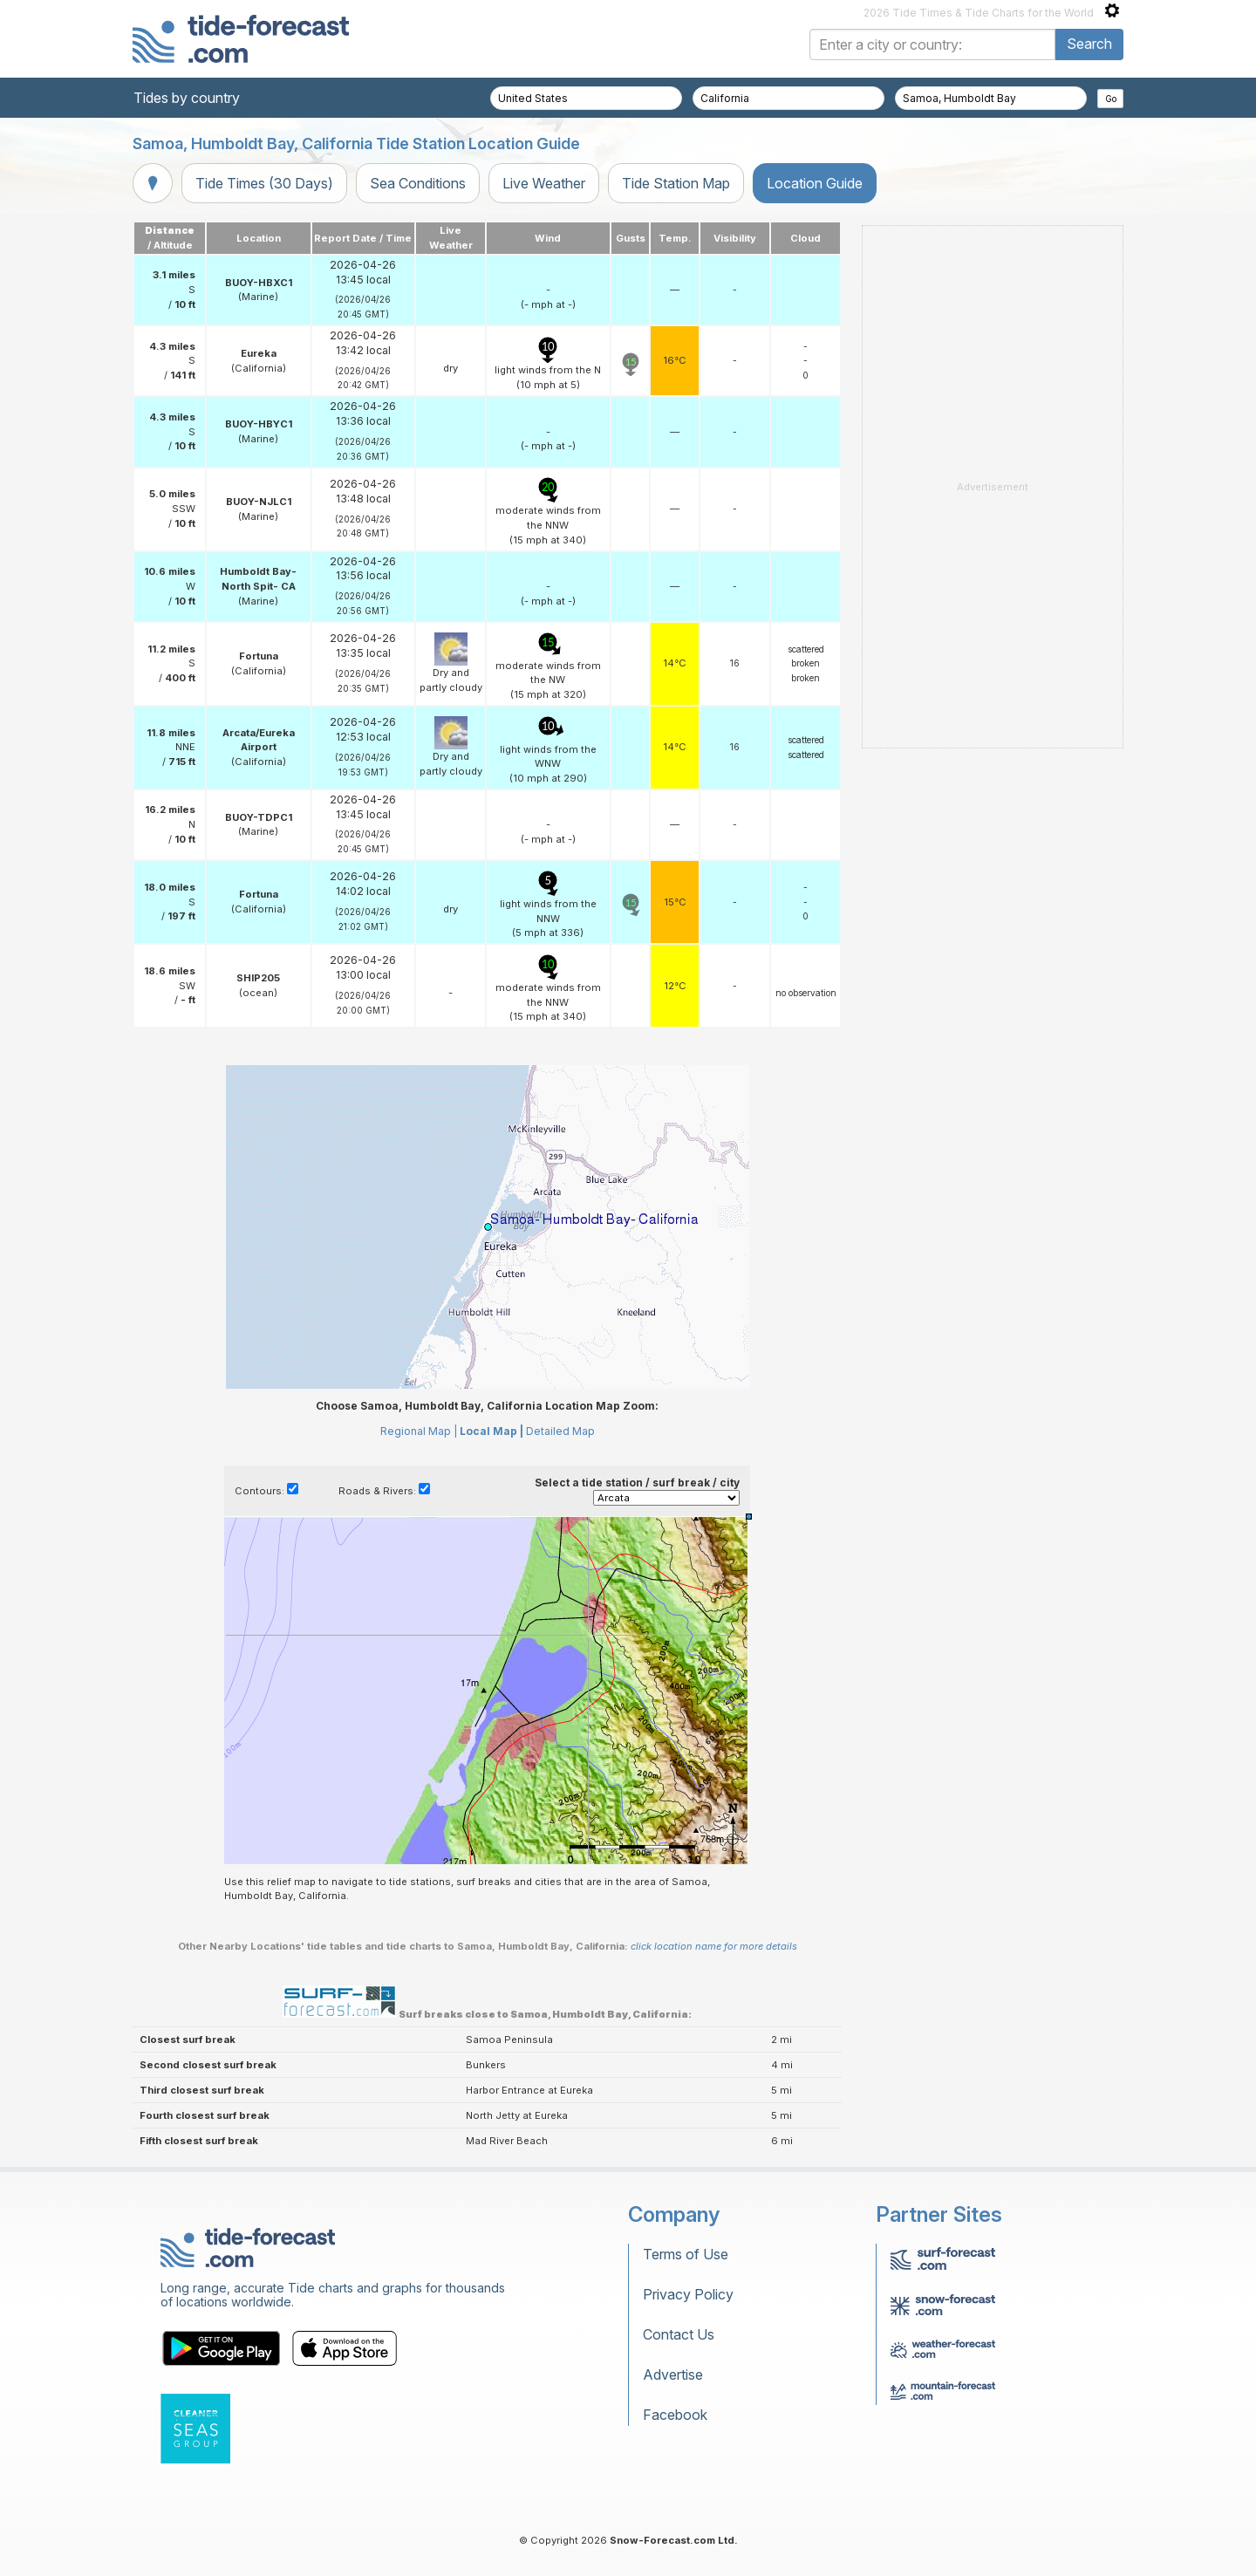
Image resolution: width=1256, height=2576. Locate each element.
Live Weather (543, 183)
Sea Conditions (418, 183)
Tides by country (186, 97)
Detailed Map (560, 1431)
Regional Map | (418, 1431)
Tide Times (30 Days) (264, 183)
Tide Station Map (676, 183)
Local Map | (491, 1431)
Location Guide (815, 183)
